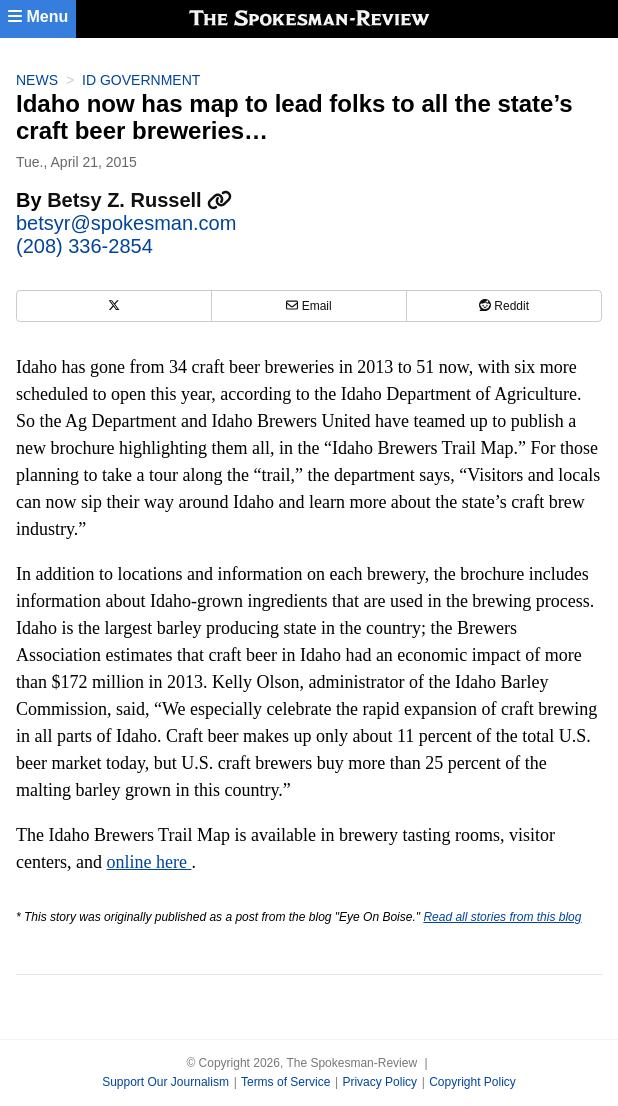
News (37, 80)
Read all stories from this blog (502, 917)
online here (148, 862)
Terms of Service (285, 1082)
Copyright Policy (472, 1082)
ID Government (141, 80)
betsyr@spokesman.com (126, 223)
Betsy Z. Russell (139, 200)
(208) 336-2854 (84, 246)
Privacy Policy (379, 1082)
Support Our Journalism (165, 1082)
